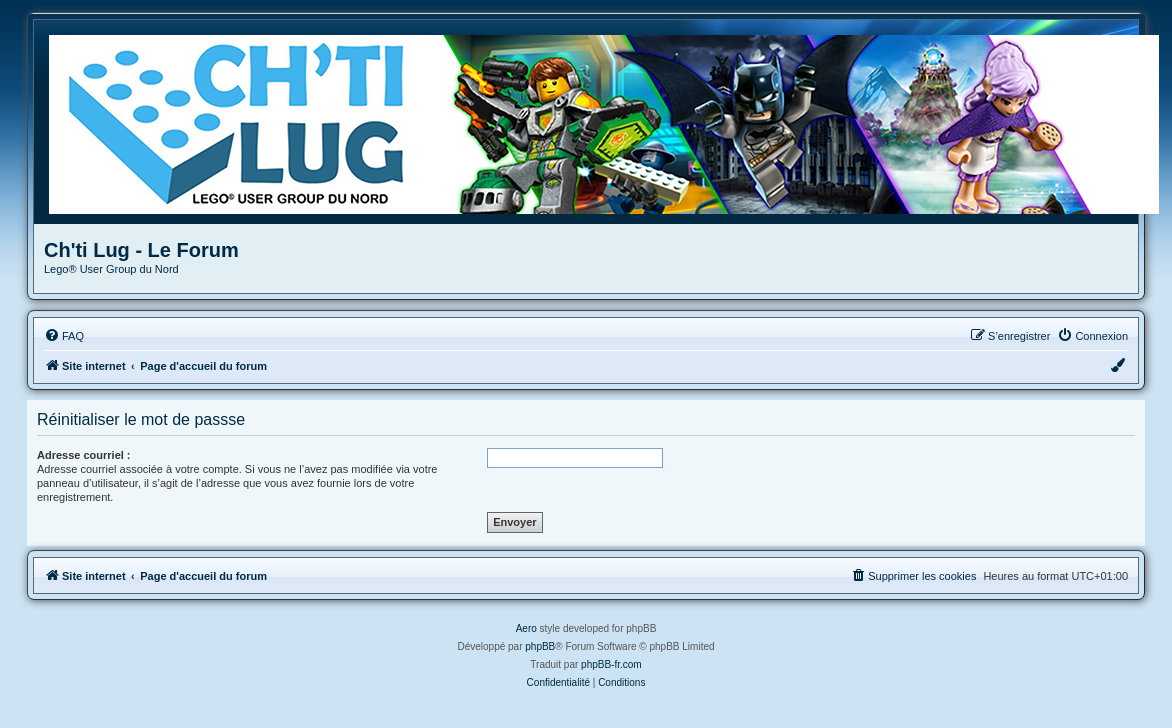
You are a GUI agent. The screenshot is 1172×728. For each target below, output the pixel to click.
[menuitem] (64, 336)
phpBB (540, 646)
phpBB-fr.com (611, 664)
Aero (526, 628)
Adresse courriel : (84, 455)
